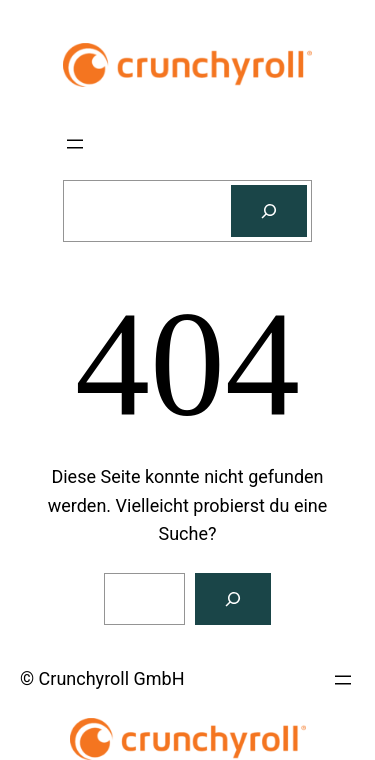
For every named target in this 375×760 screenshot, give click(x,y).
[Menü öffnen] (75, 144)
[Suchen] (269, 211)
